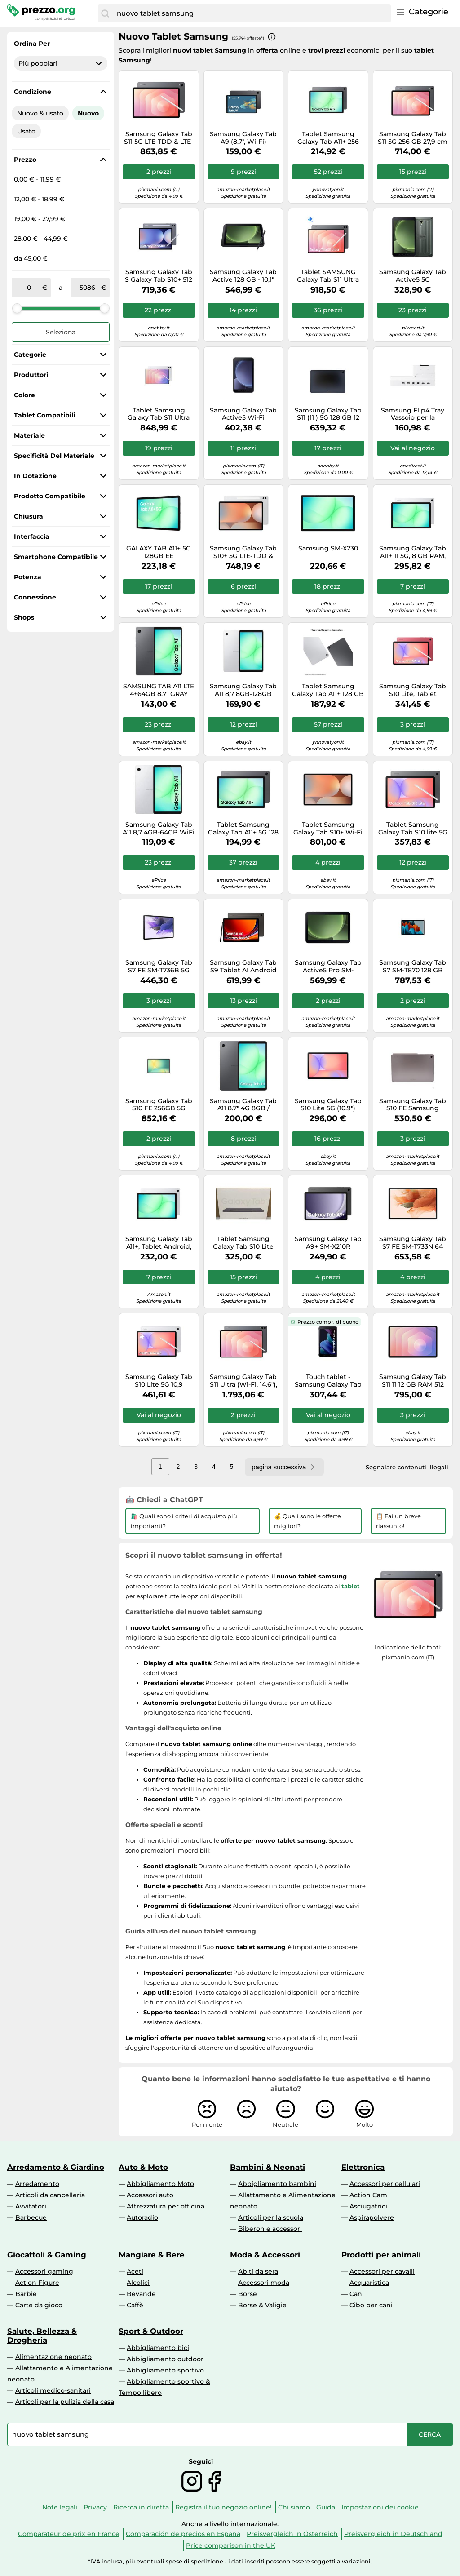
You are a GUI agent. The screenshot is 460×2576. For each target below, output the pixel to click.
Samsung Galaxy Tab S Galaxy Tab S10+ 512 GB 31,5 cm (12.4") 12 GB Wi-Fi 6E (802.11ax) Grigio (159, 276)
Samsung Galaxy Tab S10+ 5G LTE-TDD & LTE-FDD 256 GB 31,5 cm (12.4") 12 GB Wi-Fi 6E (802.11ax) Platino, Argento (243, 552)
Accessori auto (150, 2195)
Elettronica (363, 2167)
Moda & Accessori (265, 2254)
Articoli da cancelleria (50, 2195)
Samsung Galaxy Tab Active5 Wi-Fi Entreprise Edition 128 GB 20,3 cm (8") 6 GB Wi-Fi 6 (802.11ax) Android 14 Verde (243, 414)
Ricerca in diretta (141, 2507)
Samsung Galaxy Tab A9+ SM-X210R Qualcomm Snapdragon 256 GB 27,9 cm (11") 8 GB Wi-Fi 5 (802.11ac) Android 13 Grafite (328, 1242)
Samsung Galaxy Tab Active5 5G (412, 276)
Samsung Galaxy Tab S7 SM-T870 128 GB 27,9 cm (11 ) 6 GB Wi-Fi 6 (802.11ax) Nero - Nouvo (413, 966)
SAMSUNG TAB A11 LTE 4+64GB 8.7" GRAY (158, 690)
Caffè (135, 2305)
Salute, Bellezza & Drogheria (42, 2336)
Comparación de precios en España (183, 2534)
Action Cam (368, 2195)
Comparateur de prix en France (68, 2534)
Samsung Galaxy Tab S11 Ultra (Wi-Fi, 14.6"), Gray (243, 1380)
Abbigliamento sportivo (165, 2370)
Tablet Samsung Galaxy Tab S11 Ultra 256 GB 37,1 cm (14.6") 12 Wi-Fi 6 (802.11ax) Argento (158, 414)
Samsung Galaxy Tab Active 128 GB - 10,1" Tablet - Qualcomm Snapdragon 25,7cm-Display (243, 276)
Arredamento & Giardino (55, 2167)
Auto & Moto (143, 2167)
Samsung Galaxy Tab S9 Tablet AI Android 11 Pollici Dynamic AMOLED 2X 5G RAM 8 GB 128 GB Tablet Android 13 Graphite (243, 966)
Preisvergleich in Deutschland (393, 2534)
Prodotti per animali (381, 2254)
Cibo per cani (371, 2305)
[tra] (28, 287)
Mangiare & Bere (152, 2254)
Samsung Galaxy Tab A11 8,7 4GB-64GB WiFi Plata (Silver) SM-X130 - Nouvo (159, 828)
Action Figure (37, 2283)
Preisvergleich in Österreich (292, 2534)
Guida (325, 2507)
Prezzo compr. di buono (327, 1322)
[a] (87, 287)
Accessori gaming (44, 2271)
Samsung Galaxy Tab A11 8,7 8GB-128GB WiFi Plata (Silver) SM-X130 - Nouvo (243, 690)
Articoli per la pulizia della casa (64, 2402)
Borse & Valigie (262, 2305)
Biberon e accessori (270, 2229)
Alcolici (138, 2283)
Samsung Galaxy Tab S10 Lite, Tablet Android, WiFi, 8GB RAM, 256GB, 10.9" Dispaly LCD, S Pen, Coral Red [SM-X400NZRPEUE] (412, 690)
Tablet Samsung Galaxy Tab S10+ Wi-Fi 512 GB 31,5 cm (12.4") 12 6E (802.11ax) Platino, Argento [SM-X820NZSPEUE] (328, 828)
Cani (356, 2294)
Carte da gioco (38, 2305)
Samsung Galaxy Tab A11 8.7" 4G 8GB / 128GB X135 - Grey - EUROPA (243, 1105)
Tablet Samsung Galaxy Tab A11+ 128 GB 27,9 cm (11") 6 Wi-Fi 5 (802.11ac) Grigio (328, 690)
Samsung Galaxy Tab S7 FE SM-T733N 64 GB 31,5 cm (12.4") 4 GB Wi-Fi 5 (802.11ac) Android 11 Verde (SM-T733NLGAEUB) (413, 1242)
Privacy (95, 2507)
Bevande (141, 2294)
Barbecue (31, 2217)
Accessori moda (263, 2283)
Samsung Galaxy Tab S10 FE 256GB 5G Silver (158, 1105)
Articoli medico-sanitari (53, 2390)
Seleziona (60, 332)
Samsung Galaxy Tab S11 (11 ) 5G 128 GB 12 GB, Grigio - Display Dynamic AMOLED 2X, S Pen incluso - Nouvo (328, 414)
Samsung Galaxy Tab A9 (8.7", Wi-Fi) (243, 138)
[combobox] (251, 13)
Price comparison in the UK (230, 2545)
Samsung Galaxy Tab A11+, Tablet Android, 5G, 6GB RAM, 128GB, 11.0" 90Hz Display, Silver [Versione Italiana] (158, 1242)
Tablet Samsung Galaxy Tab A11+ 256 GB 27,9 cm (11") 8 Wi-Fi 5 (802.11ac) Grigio (328, 138)
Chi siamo (294, 2507)
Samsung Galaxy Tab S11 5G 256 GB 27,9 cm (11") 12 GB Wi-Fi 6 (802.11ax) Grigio (412, 138)
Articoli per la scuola (270, 2217)
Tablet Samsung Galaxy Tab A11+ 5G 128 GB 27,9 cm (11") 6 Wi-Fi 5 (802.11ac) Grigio (243, 828)
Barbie (26, 2294)
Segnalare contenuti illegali (407, 1467)
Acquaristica (369, 2283)
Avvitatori (30, 2206)
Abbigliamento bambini (277, 2184)
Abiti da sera (258, 2271)
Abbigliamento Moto (160, 2184)
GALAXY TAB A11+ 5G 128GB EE (158, 552)
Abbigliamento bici (158, 2348)
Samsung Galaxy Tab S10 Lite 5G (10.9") (328, 1105)
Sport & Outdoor (151, 2331)
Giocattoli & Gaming (46, 2254)
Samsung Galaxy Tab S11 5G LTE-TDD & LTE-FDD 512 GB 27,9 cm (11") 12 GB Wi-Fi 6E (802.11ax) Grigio (158, 138)
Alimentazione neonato (53, 2357)
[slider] (17, 308)
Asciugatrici (368, 2206)
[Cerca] (105, 13)
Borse (247, 2294)
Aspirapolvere (371, 2217)
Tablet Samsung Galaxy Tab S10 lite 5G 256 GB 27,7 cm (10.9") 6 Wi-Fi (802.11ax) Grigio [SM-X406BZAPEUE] (412, 828)
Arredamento (37, 2184)
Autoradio (142, 2217)
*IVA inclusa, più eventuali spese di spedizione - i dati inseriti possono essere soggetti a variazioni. (230, 2561)
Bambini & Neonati (267, 2167)
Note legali (59, 2507)
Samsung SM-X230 (328, 548)
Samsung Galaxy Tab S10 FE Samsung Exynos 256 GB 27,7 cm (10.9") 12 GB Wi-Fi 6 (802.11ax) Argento (412, 1105)
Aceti (135, 2271)
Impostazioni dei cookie (380, 2507)
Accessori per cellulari (384, 2184)
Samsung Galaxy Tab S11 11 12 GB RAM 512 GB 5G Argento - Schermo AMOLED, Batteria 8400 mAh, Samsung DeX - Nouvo (413, 1380)
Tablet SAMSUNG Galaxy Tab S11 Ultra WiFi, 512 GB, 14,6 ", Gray (328, 276)
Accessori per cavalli (382, 2271)
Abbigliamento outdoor (165, 2359)
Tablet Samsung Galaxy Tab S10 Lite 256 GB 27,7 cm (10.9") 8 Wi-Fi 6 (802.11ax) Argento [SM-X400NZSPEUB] (243, 1242)
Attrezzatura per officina (165, 2206)
